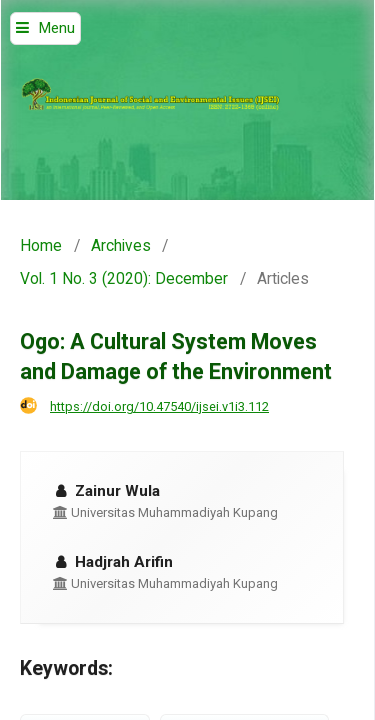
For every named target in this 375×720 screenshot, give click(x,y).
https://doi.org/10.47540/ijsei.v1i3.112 (159, 406)
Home (41, 246)
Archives (121, 246)
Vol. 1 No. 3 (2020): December (124, 279)
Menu (57, 28)
